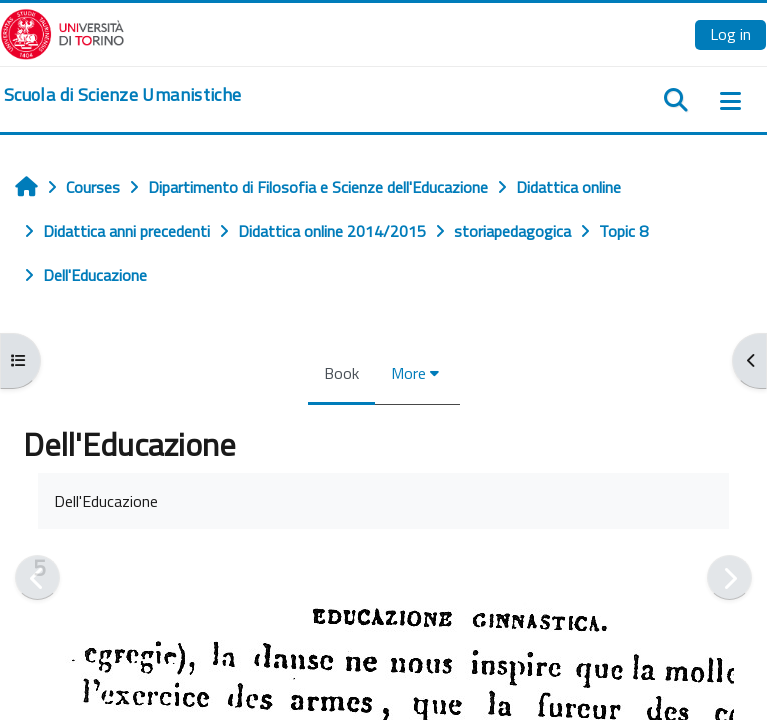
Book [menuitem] (341, 373)
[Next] (729, 577)
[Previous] (37, 577)
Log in (730, 34)
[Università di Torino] (62, 32)
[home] (122, 95)
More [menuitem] (408, 373)
